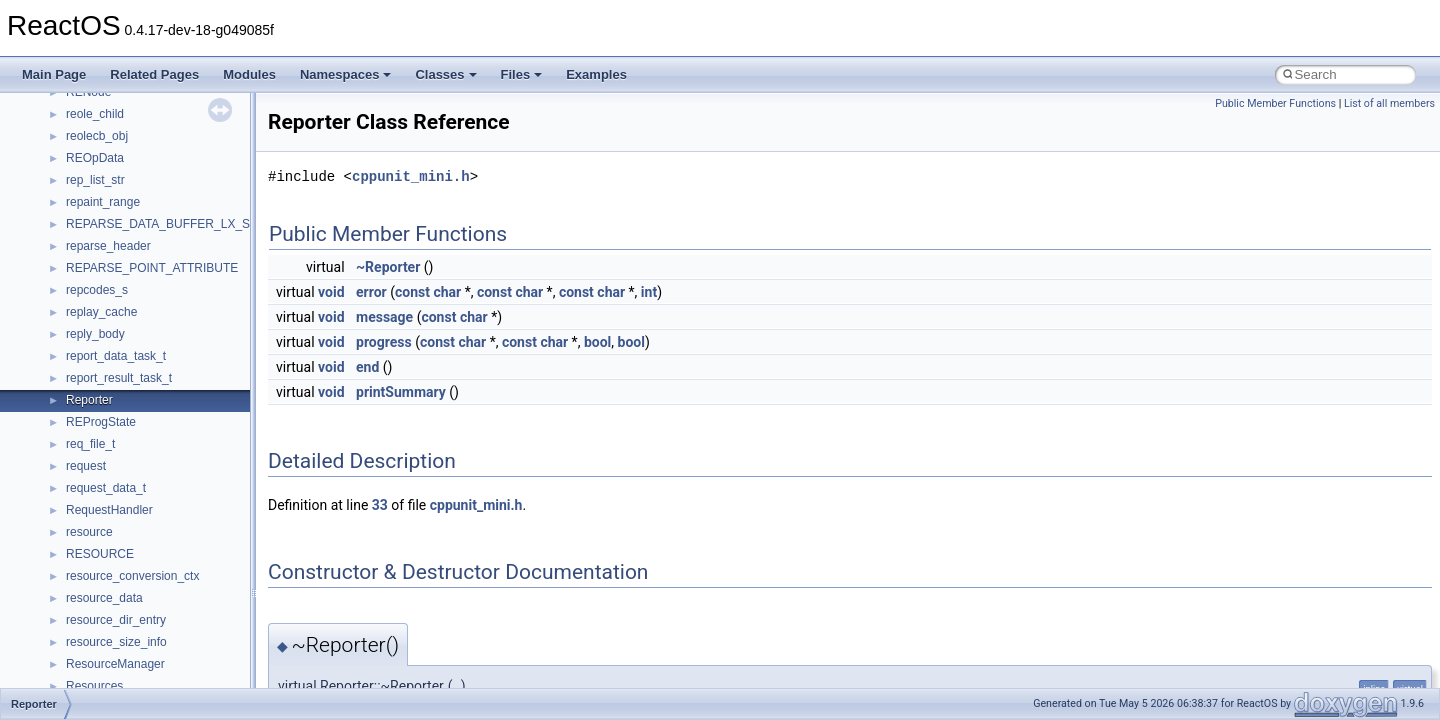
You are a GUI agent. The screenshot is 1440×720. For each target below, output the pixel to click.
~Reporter (388, 267)
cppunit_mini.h (411, 176)
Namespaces (346, 74)
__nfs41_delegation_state (134, 139)
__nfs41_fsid (100, 447)
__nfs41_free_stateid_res (133, 425)
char (447, 292)
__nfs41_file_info (111, 381)
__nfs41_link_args (114, 535)
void (331, 292)
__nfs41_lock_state (117, 623)
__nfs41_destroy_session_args (149, 271)
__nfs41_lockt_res (114, 667)
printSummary (401, 392)
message (384, 317)
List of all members (1389, 103)
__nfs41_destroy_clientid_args (147, 227)
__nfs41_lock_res (113, 601)
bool (597, 342)
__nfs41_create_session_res (142, 117)
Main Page (54, 74)
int (649, 292)
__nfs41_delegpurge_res (132, 161)
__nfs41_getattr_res (119, 491)
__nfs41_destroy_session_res (145, 293)
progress (384, 342)
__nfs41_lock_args (116, 579)
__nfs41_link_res (111, 557)
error (371, 292)
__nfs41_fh (95, 359)
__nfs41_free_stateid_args (137, 403)
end (367, 367)
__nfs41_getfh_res (115, 513)
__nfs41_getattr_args (122, 469)
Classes (445, 74)
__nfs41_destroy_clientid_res (144, 249)
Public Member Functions (1275, 103)
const (412, 292)
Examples (596, 74)
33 (380, 505)
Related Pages (154, 74)
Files (522, 74)
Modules (249, 74)
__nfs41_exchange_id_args (139, 315)
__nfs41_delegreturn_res (132, 205)
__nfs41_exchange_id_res (136, 337)
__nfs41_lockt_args (118, 645)
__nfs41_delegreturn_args (136, 183)
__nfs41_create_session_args (146, 95)
